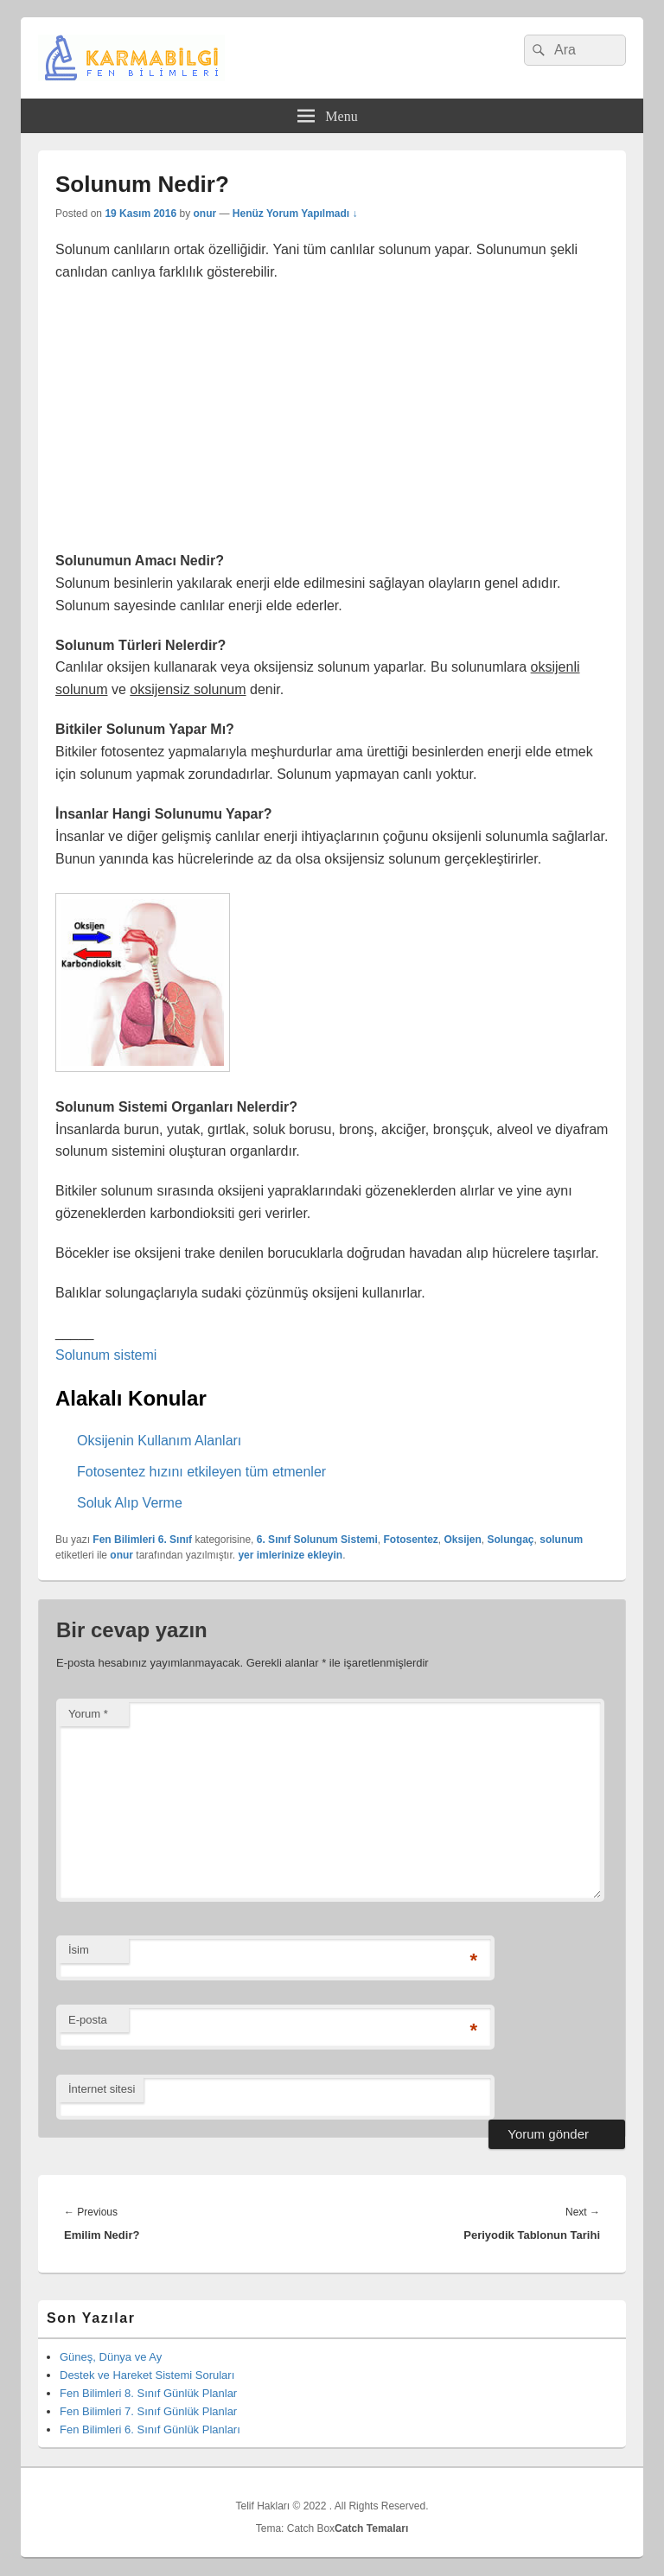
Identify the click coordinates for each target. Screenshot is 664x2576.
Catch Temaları (371, 2528)
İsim (78, 1949)
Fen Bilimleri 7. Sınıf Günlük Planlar (148, 2411)
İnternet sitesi (101, 2088)
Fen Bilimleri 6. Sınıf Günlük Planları (150, 2429)
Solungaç (511, 1539)
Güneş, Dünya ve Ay (111, 2356)
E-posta (87, 2019)
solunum (561, 1539)
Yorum (88, 1713)
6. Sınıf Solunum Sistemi (317, 1539)
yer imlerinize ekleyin (290, 1555)
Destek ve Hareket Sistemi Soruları (147, 2375)
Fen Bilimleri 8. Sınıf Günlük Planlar (148, 2393)
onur (204, 213)
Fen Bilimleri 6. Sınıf (142, 1539)
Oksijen (463, 1539)
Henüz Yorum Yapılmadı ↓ (295, 213)
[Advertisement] (332, 422)
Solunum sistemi (105, 1355)
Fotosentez (410, 1539)
